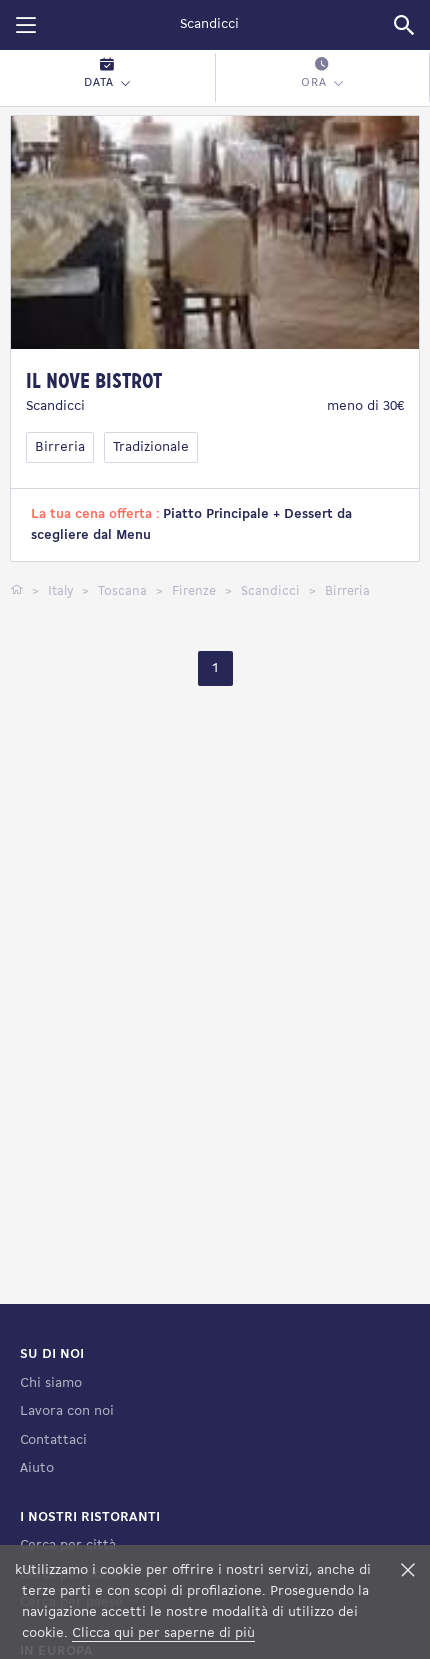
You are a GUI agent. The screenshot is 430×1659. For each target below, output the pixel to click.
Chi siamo (51, 1383)
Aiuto (37, 1468)
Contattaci (53, 1440)
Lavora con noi (67, 1411)
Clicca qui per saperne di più (163, 1633)
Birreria (60, 447)
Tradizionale (151, 447)
